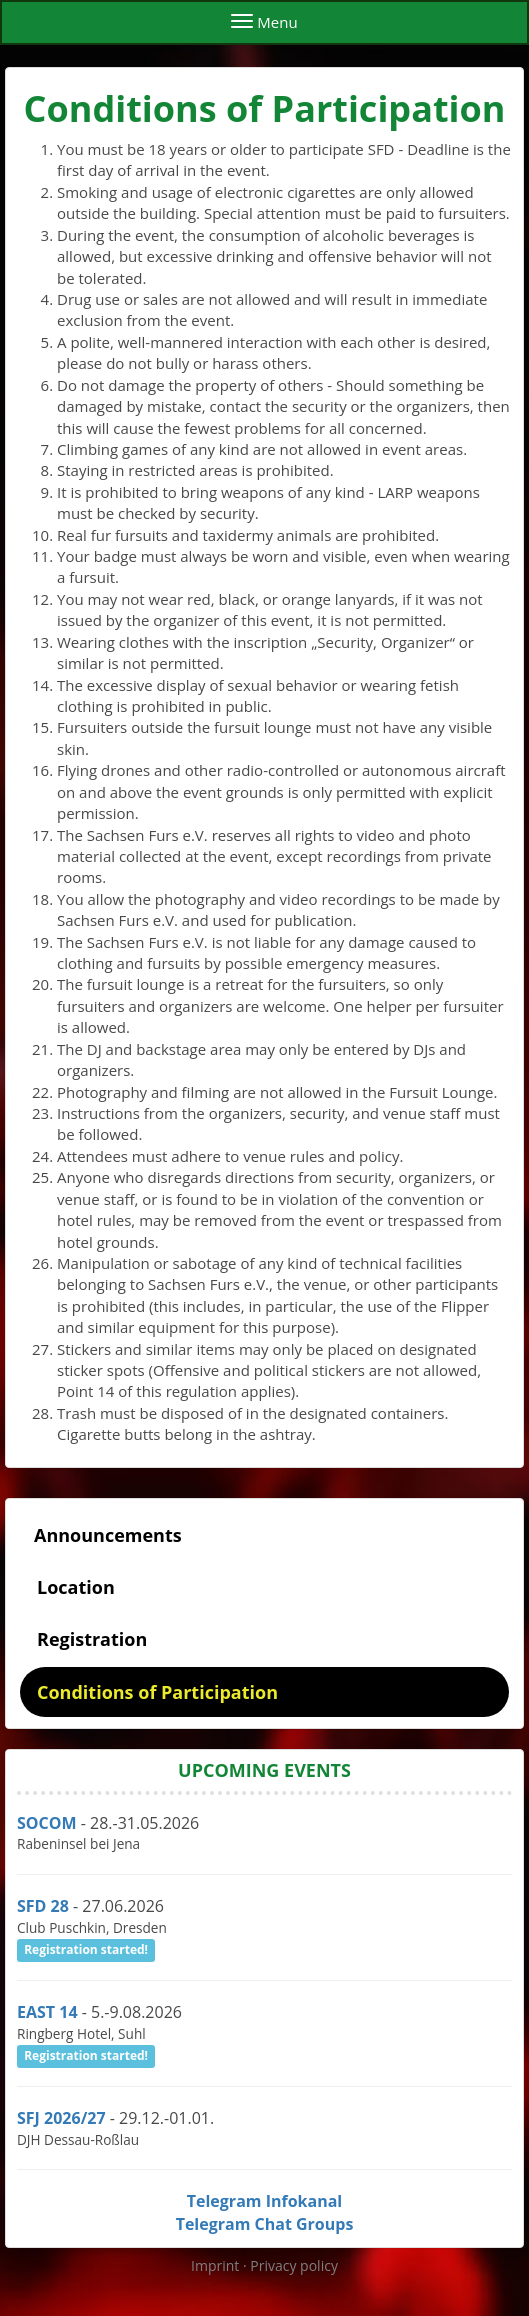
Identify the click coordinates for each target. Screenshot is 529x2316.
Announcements (108, 1535)
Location (76, 1587)
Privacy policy (294, 2265)
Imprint (217, 2265)
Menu (264, 22)
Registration (92, 1639)
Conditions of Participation (157, 1692)
